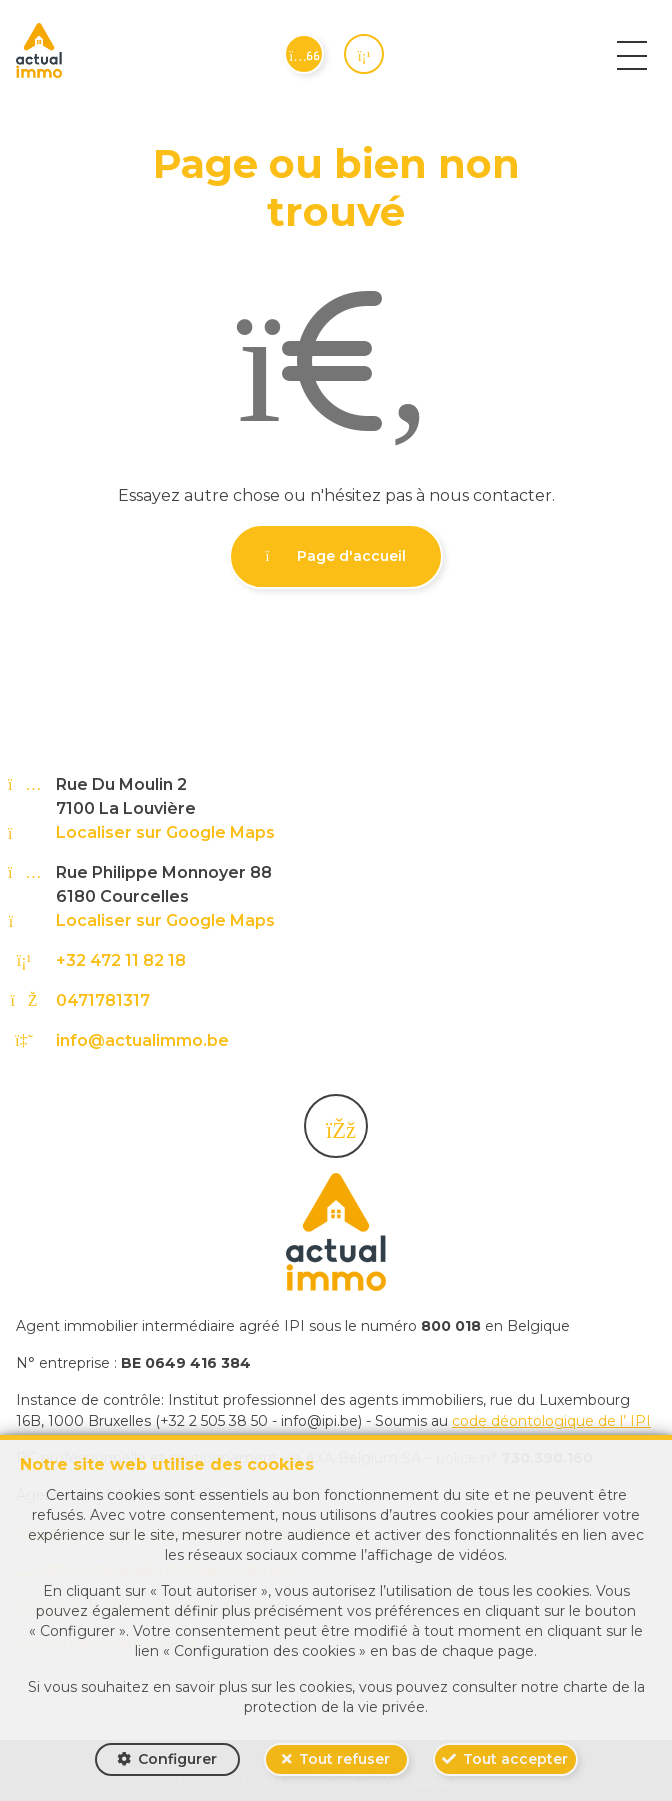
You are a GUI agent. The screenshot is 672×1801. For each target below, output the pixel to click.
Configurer (177, 1759)
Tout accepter (515, 1759)
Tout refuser (344, 1759)
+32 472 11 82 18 (121, 960)
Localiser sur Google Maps (165, 832)
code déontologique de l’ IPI (551, 1421)
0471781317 (103, 1000)
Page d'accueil (336, 556)
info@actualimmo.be (142, 1040)
